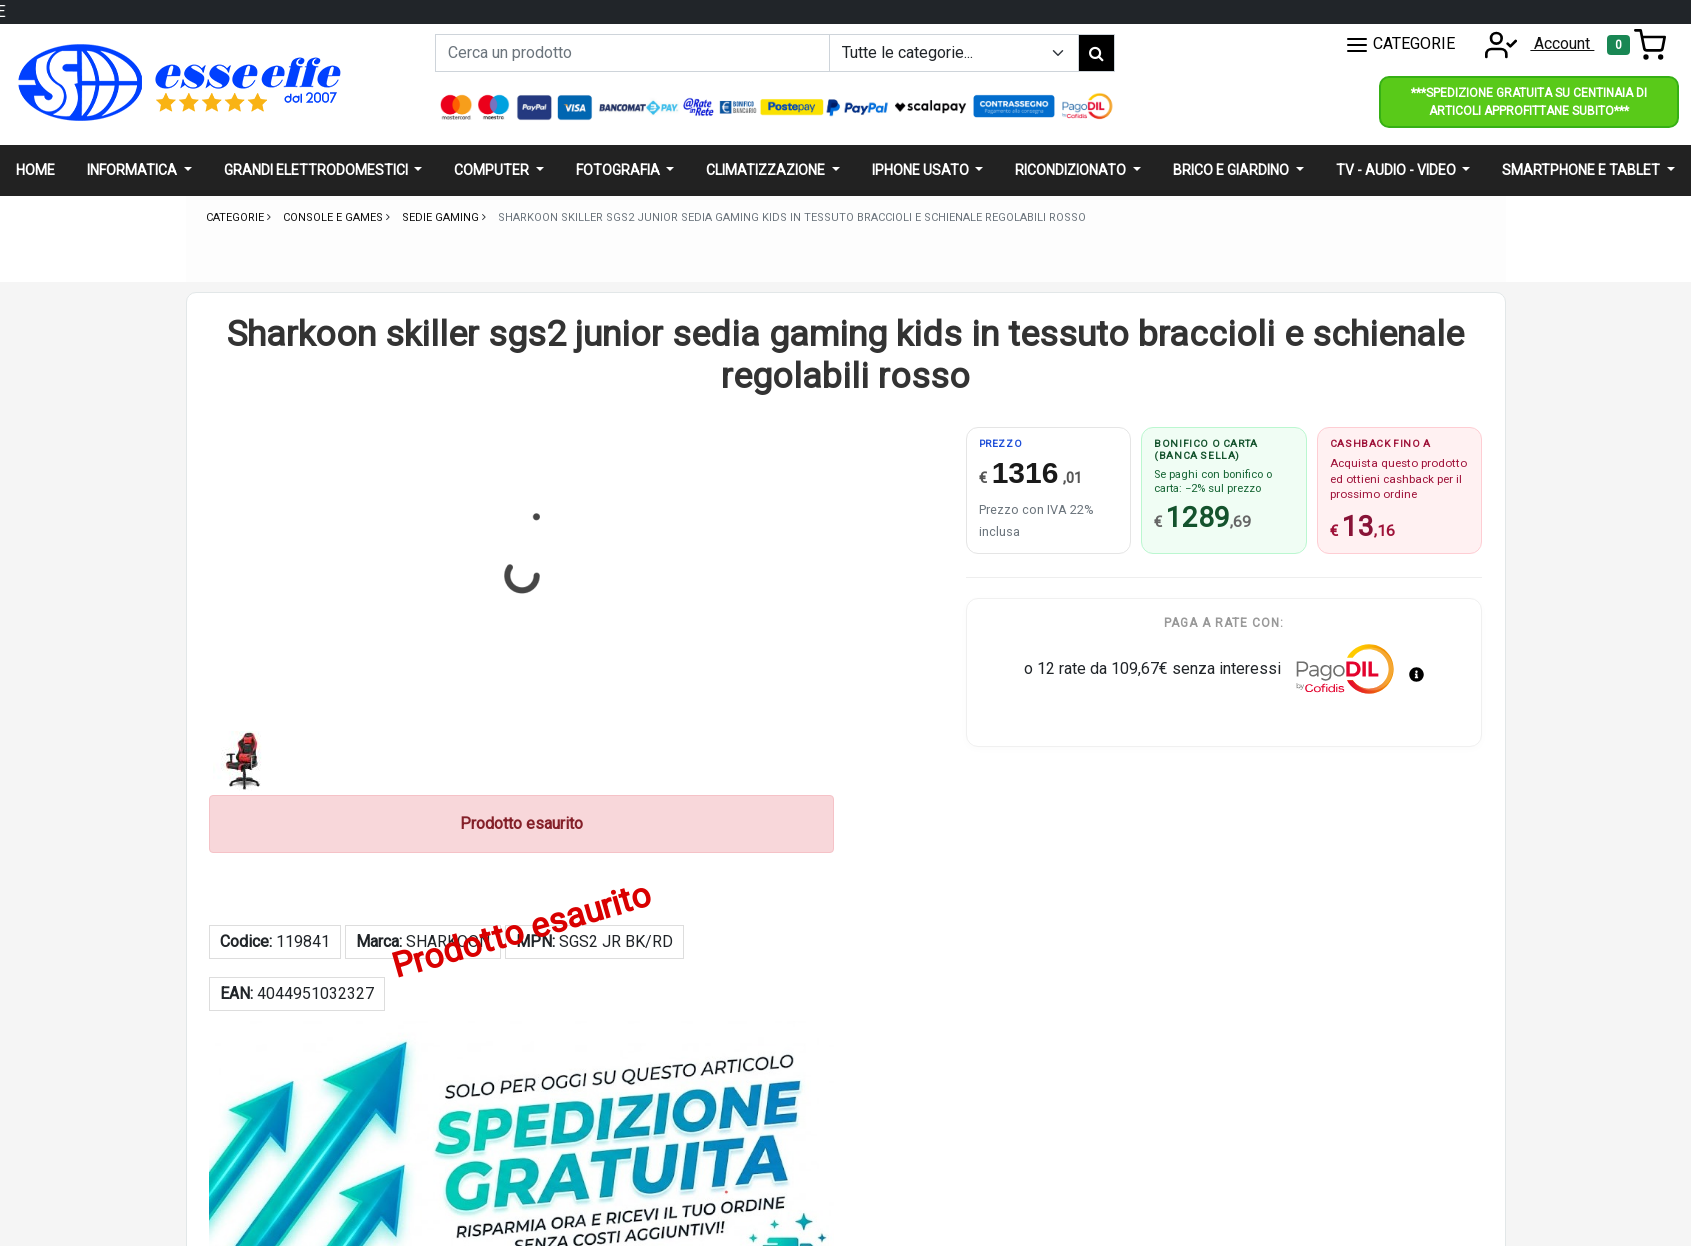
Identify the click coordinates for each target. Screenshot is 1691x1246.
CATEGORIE (1400, 45)
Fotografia (619, 170)
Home (35, 170)
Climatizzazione (767, 170)
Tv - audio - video (1397, 170)
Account (1533, 43)
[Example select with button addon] (954, 53)
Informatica (133, 170)
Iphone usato (922, 170)
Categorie (236, 217)
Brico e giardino (1232, 170)
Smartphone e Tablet (1582, 170)
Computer (493, 170)
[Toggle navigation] (1636, 45)
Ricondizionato (1072, 170)
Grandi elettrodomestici (317, 170)
